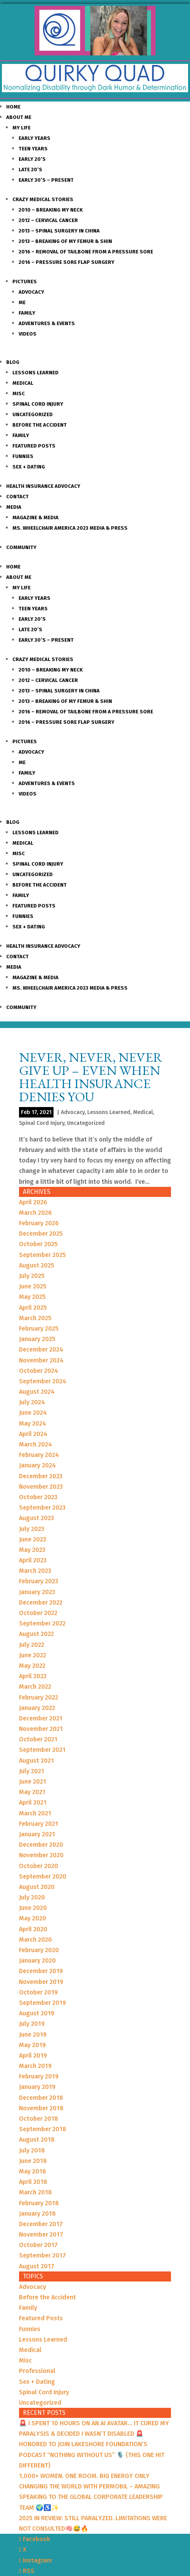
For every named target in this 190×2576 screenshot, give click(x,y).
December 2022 (40, 1602)
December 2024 (41, 1349)
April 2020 (33, 1929)
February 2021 (38, 1823)
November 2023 (41, 1486)
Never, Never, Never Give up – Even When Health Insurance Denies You (90, 1077)
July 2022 (31, 1644)
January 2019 (37, 2086)
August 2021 (36, 1760)
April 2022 (33, 1676)
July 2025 (32, 1275)
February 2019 (39, 2076)
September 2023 (42, 1507)
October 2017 (38, 2245)
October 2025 (38, 1244)
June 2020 (33, 1907)
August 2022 (36, 1634)
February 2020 (39, 1950)
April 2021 (33, 1802)
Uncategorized (32, 414)
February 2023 (38, 1581)
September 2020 (42, 1876)
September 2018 (42, 2129)
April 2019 (33, 2055)
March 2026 (35, 1212)
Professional (37, 2371)
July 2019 (32, 2023)
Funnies (22, 456)
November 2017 (41, 2234)
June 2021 (32, 1781)
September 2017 (42, 2255)
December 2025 (41, 1233)
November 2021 (41, 1728)
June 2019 (33, 2034)
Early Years (34, 138)
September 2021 (42, 1749)
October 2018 (38, 2118)
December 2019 (41, 1971)
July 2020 (32, 1897)
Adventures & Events (47, 323)
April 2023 (33, 1560)
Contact (17, 496)
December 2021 (40, 1718)
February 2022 (38, 1697)
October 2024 (38, 1370)
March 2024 (35, 1444)
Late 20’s (30, 169)
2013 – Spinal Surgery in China (59, 231)
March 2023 (35, 1570)
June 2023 (32, 1539)
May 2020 (32, 1918)
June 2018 (33, 2160)
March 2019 (35, 2066)
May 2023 (32, 1549)
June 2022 (32, 1655)
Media (13, 507)
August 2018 (37, 2139)
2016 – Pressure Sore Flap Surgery (66, 262)
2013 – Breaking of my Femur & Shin (65, 241)
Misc (18, 393)
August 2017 (36, 2266)
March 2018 (35, 2192)
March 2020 (35, 1939)
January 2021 (37, 1834)
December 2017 (41, 2224)
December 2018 (41, 2097)
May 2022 (32, 1665)
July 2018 (32, 2150)
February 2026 (39, 1223)
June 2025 (33, 1286)
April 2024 (33, 1434)
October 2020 (38, 1866)
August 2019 (36, 2013)
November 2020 (41, 1855)
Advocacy (31, 292)
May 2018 (32, 2171)
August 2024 (37, 1391)
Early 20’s (32, 159)
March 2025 (35, 1318)
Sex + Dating (28, 467)
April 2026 (33, 1202)
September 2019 (42, 2002)
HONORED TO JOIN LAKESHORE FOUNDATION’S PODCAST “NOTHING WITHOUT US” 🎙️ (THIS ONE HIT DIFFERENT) (91, 2454)
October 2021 (38, 1739)
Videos (27, 334)
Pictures (24, 281)
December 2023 (40, 1476)
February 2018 (39, 2203)
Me (22, 302)
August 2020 (37, 1887)
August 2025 (36, 1265)
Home (13, 107)
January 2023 (37, 1592)
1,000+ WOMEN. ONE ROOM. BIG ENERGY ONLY (84, 2476)
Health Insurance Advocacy (43, 486)
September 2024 (42, 1381)
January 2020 (37, 1960)
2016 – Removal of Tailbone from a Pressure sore (86, 252)
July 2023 (31, 1529)
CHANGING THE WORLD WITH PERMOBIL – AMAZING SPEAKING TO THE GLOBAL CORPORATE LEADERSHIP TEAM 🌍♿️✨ (91, 2497)
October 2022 (38, 1613)
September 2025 (42, 1255)
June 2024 (33, 1412)
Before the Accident (39, 425)
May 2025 (32, 1296)
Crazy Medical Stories (42, 199)
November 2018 (41, 2108)
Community (21, 547)
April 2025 (33, 1307)
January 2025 (37, 1339)
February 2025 (39, 1328)
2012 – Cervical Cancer (48, 220)
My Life (21, 128)
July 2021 (31, 1771)
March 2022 (35, 1686)
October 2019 (38, 1992)
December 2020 (41, 1844)
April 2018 (33, 2181)
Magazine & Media (35, 517)
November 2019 (41, 1981)
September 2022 (42, 1623)
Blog (12, 362)
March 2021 (35, 1813)
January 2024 (37, 1465)
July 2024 (32, 1402)
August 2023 (36, 1518)
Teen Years (33, 149)
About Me (18, 117)
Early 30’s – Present (46, 180)
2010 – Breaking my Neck (51, 210)
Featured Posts (33, 446)
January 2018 (37, 2213)
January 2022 (37, 1708)
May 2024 (32, 1423)
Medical (22, 383)
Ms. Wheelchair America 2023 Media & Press (70, 528)
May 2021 (32, 1792)
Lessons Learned (35, 372)
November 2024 (41, 1360)
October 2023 (38, 1497)
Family (27, 313)
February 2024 (39, 1454)
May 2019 (32, 2045)
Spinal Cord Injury (37, 404)
